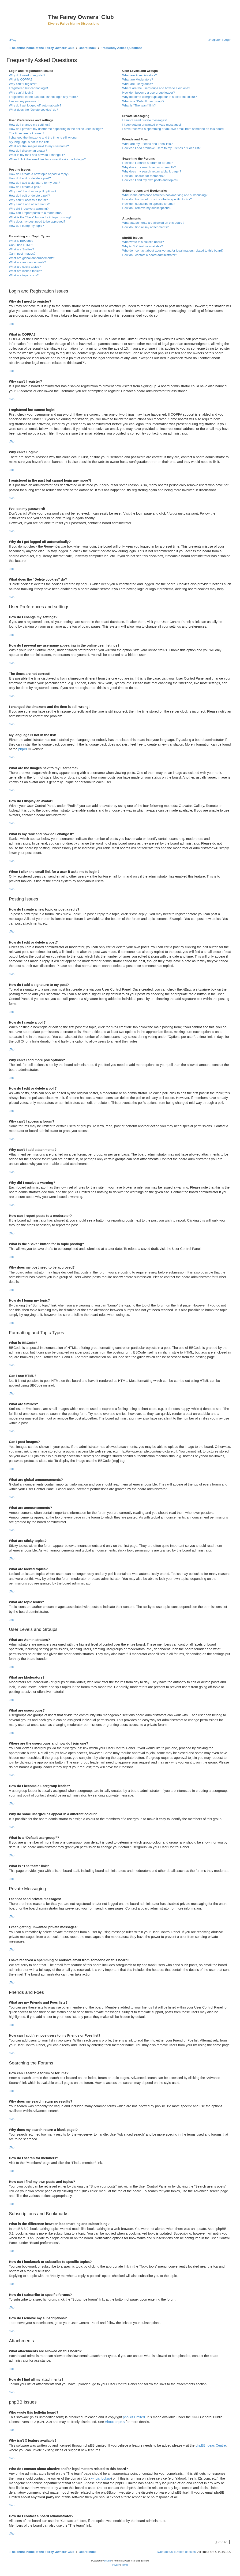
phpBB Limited (134, 2417)
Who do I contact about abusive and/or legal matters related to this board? (173, 250)
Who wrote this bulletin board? (143, 242)
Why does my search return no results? (149, 167)
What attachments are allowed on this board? (153, 222)
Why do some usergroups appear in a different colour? (159, 97)
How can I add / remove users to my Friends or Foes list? (161, 148)
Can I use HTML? (21, 245)
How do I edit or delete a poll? (29, 195)
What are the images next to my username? (39, 146)
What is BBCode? (21, 240)
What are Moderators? (137, 79)
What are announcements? (27, 262)
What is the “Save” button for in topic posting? (40, 217)
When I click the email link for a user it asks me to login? (47, 159)
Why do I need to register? (27, 75)
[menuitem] (12, 39)
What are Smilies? (21, 249)
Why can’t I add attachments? (29, 204)
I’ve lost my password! (24, 101)
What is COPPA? (20, 79)
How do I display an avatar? (28, 150)
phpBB (23, 749)
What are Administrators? (139, 75)
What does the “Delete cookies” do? (33, 109)
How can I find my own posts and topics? (150, 180)
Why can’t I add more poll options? (32, 191)
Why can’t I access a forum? (28, 200)
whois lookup (101, 2478)
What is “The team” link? (139, 105)
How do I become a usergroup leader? (148, 92)
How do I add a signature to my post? (34, 182)
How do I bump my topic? (26, 225)
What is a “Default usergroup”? (143, 101)
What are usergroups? (137, 84)
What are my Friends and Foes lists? (147, 144)
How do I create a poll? (25, 187)
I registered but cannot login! (28, 88)
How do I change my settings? (29, 124)
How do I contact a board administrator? (149, 255)
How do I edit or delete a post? (30, 178)
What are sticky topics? (25, 266)
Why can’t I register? (23, 84)
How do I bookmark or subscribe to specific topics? (157, 199)
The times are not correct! (26, 133)
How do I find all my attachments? (145, 227)
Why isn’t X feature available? (142, 246)
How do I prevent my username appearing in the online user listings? (56, 129)
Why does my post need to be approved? (37, 221)
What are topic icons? (24, 275)
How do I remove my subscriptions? (146, 208)
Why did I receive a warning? (29, 208)
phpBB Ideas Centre (210, 2445)
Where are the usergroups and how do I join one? (156, 88)
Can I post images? (22, 253)
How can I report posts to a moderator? (36, 213)
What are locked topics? (25, 271)
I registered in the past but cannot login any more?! (44, 97)
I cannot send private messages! (144, 120)
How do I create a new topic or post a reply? (39, 174)
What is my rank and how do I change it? (37, 155)
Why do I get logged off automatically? (35, 105)
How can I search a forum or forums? (147, 163)
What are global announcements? (32, 258)
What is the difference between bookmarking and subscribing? (164, 195)
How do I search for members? (143, 176)
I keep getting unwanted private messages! (151, 124)
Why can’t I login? (21, 92)
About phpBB (115, 2422)
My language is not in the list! (29, 142)
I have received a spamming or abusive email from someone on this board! (173, 129)
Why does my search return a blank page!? (151, 171)
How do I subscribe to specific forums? (148, 203)
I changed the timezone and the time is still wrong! (43, 137)
